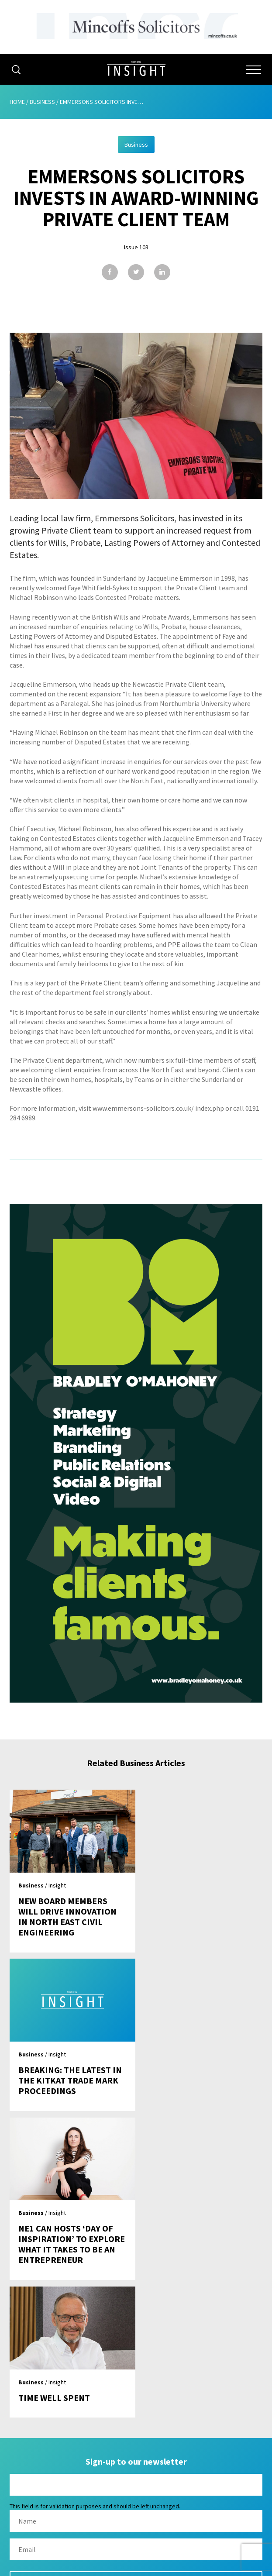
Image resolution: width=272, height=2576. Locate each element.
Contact (136, 2479)
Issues (136, 2429)
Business (42, 102)
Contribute (136, 2462)
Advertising (136, 2413)
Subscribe (136, 2446)
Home (17, 102)
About (136, 2396)
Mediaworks (83, 2567)
